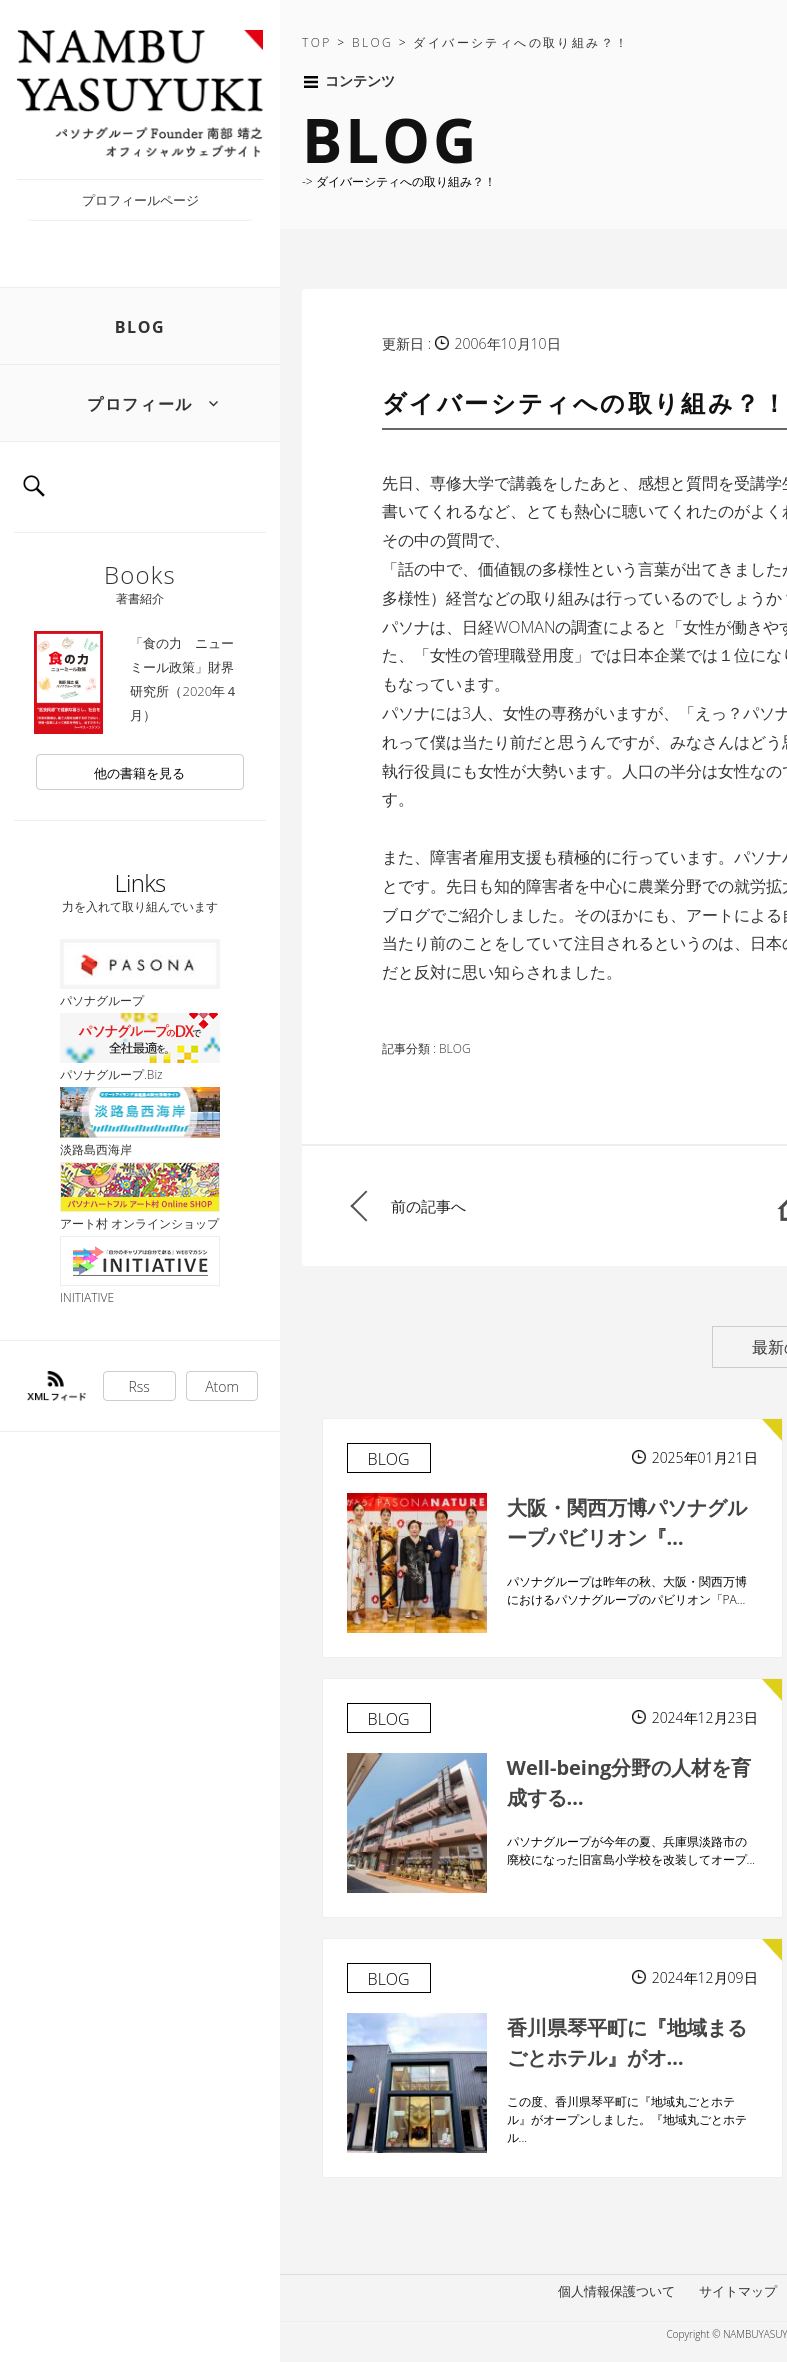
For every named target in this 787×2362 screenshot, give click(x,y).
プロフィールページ (140, 200)
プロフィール (140, 404)
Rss (139, 1386)
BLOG (140, 327)
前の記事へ (428, 1206)
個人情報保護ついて (616, 2291)
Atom (222, 1386)
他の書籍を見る (139, 773)
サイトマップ (738, 2291)
